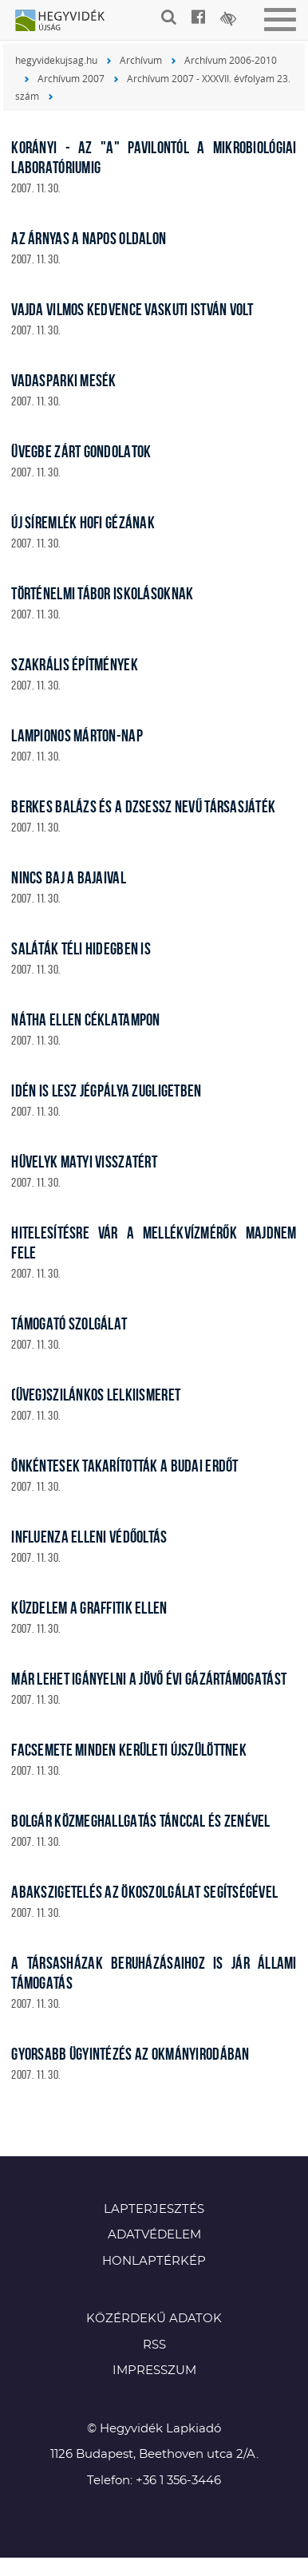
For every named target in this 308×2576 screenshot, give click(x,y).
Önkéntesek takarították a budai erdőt (124, 1465)
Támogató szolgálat (69, 1323)
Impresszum (154, 2370)
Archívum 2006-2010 (230, 59)
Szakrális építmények (74, 664)
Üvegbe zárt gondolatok (81, 451)
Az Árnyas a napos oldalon (88, 238)
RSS (154, 2345)
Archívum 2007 (71, 78)
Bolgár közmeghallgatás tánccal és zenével (140, 1820)
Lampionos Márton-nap (77, 735)
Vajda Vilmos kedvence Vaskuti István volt (132, 309)
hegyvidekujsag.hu (56, 59)
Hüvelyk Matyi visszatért (84, 1161)
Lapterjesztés (154, 2209)
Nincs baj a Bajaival (68, 877)
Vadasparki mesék (63, 380)
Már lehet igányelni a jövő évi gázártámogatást (148, 1678)
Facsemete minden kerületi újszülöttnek (129, 1749)
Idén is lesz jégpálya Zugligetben (106, 1090)
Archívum (141, 59)
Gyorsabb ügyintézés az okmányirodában (130, 2054)
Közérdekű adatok (154, 2319)
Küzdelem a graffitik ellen (89, 1607)
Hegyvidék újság (68, 21)
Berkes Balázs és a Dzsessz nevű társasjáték (143, 806)
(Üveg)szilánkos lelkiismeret (95, 1394)
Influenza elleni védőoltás (89, 1536)
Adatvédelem (154, 2235)
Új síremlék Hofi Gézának (83, 522)
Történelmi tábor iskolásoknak (102, 593)
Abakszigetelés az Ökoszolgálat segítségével (144, 1892)
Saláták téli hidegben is (81, 948)
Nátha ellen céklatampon (85, 1019)
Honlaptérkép (154, 2261)
